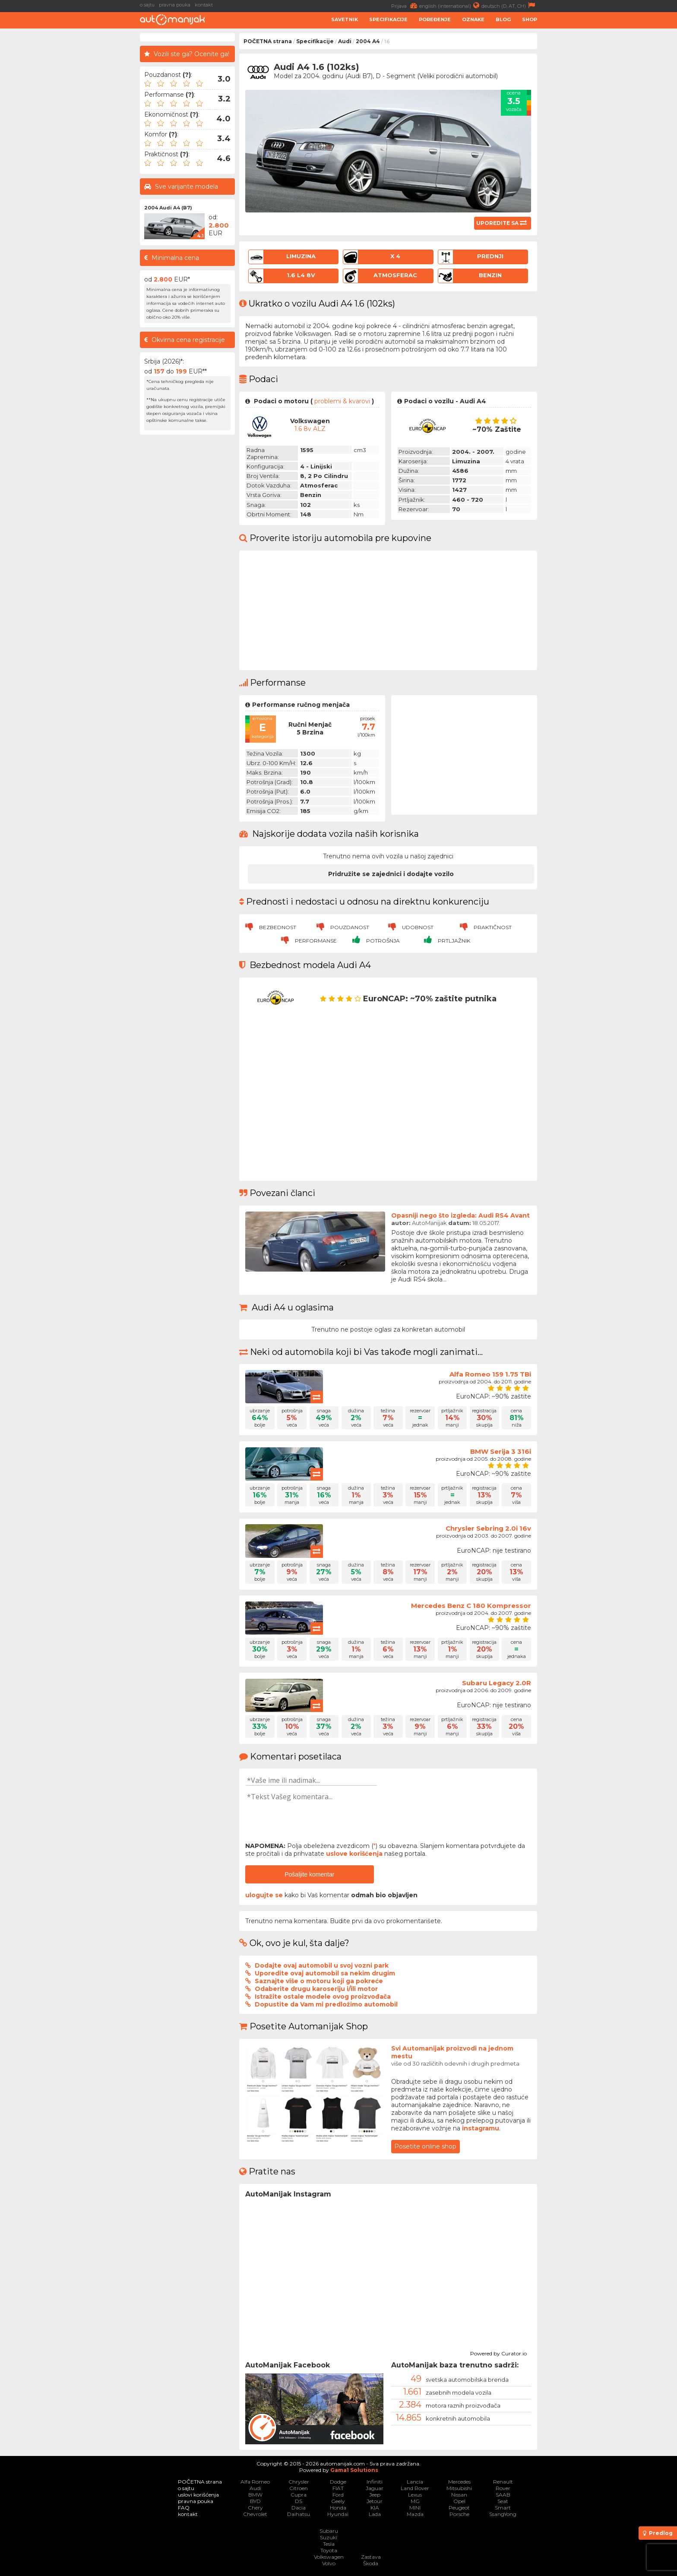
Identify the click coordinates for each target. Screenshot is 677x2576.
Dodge (338, 2481)
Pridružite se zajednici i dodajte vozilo (391, 874)
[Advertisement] (71, 162)
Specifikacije (388, 19)
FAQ (184, 2507)
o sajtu (147, 5)
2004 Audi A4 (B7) (168, 208)
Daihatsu (298, 2514)
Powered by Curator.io (498, 2352)
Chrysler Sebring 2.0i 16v (488, 1528)
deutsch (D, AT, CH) (509, 5)
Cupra (299, 2494)
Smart (503, 2507)
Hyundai (337, 2514)
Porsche (459, 2514)
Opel (459, 2501)
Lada (375, 2514)
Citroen (298, 2488)
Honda (338, 2507)
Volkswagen (329, 2557)
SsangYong (502, 2514)
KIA (374, 2507)
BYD (255, 2501)
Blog (503, 19)
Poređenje (435, 19)
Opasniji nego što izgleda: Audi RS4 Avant (460, 1215)
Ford (338, 2494)
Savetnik (344, 19)
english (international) (450, 5)
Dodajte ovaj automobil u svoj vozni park (322, 1965)
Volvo (328, 2563)
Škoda (370, 2563)
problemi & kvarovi (342, 401)
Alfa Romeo (255, 2481)
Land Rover (415, 2488)
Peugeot (459, 2507)
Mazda (415, 2514)
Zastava (371, 2557)
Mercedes (459, 2481)
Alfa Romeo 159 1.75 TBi (490, 1374)
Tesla (329, 2544)
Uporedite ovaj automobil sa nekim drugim (325, 1973)
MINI (415, 2507)
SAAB (503, 2494)
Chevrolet (255, 2514)
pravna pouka (174, 5)
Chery (255, 2507)
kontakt (204, 5)
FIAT (338, 2488)
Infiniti (375, 2481)
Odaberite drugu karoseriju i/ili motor (316, 1989)
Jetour (375, 2501)
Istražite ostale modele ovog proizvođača (323, 1996)
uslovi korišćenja (198, 2494)
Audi (344, 41)
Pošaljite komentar (309, 1874)
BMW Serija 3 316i (500, 1451)
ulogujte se (264, 1895)
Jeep (374, 2494)
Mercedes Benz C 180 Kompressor (471, 1605)
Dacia (298, 2507)
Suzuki (328, 2537)
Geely (338, 2501)
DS (298, 2501)
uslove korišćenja (354, 1854)
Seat (502, 2501)
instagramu (480, 2128)
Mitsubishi (459, 2488)
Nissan (459, 2494)
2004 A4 (368, 41)
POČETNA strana (268, 41)
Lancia (415, 2481)
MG (415, 2501)
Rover (503, 2488)
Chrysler (298, 2481)
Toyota (328, 2550)
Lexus (415, 2494)
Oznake (473, 19)
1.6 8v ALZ (310, 429)
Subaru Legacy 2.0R (496, 1683)
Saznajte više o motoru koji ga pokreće (319, 1981)
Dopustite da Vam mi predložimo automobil (326, 2004)
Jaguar (374, 2488)
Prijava (405, 5)
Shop (529, 19)
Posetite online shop (425, 2146)
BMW (255, 2494)
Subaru (329, 2531)
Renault (503, 2481)
